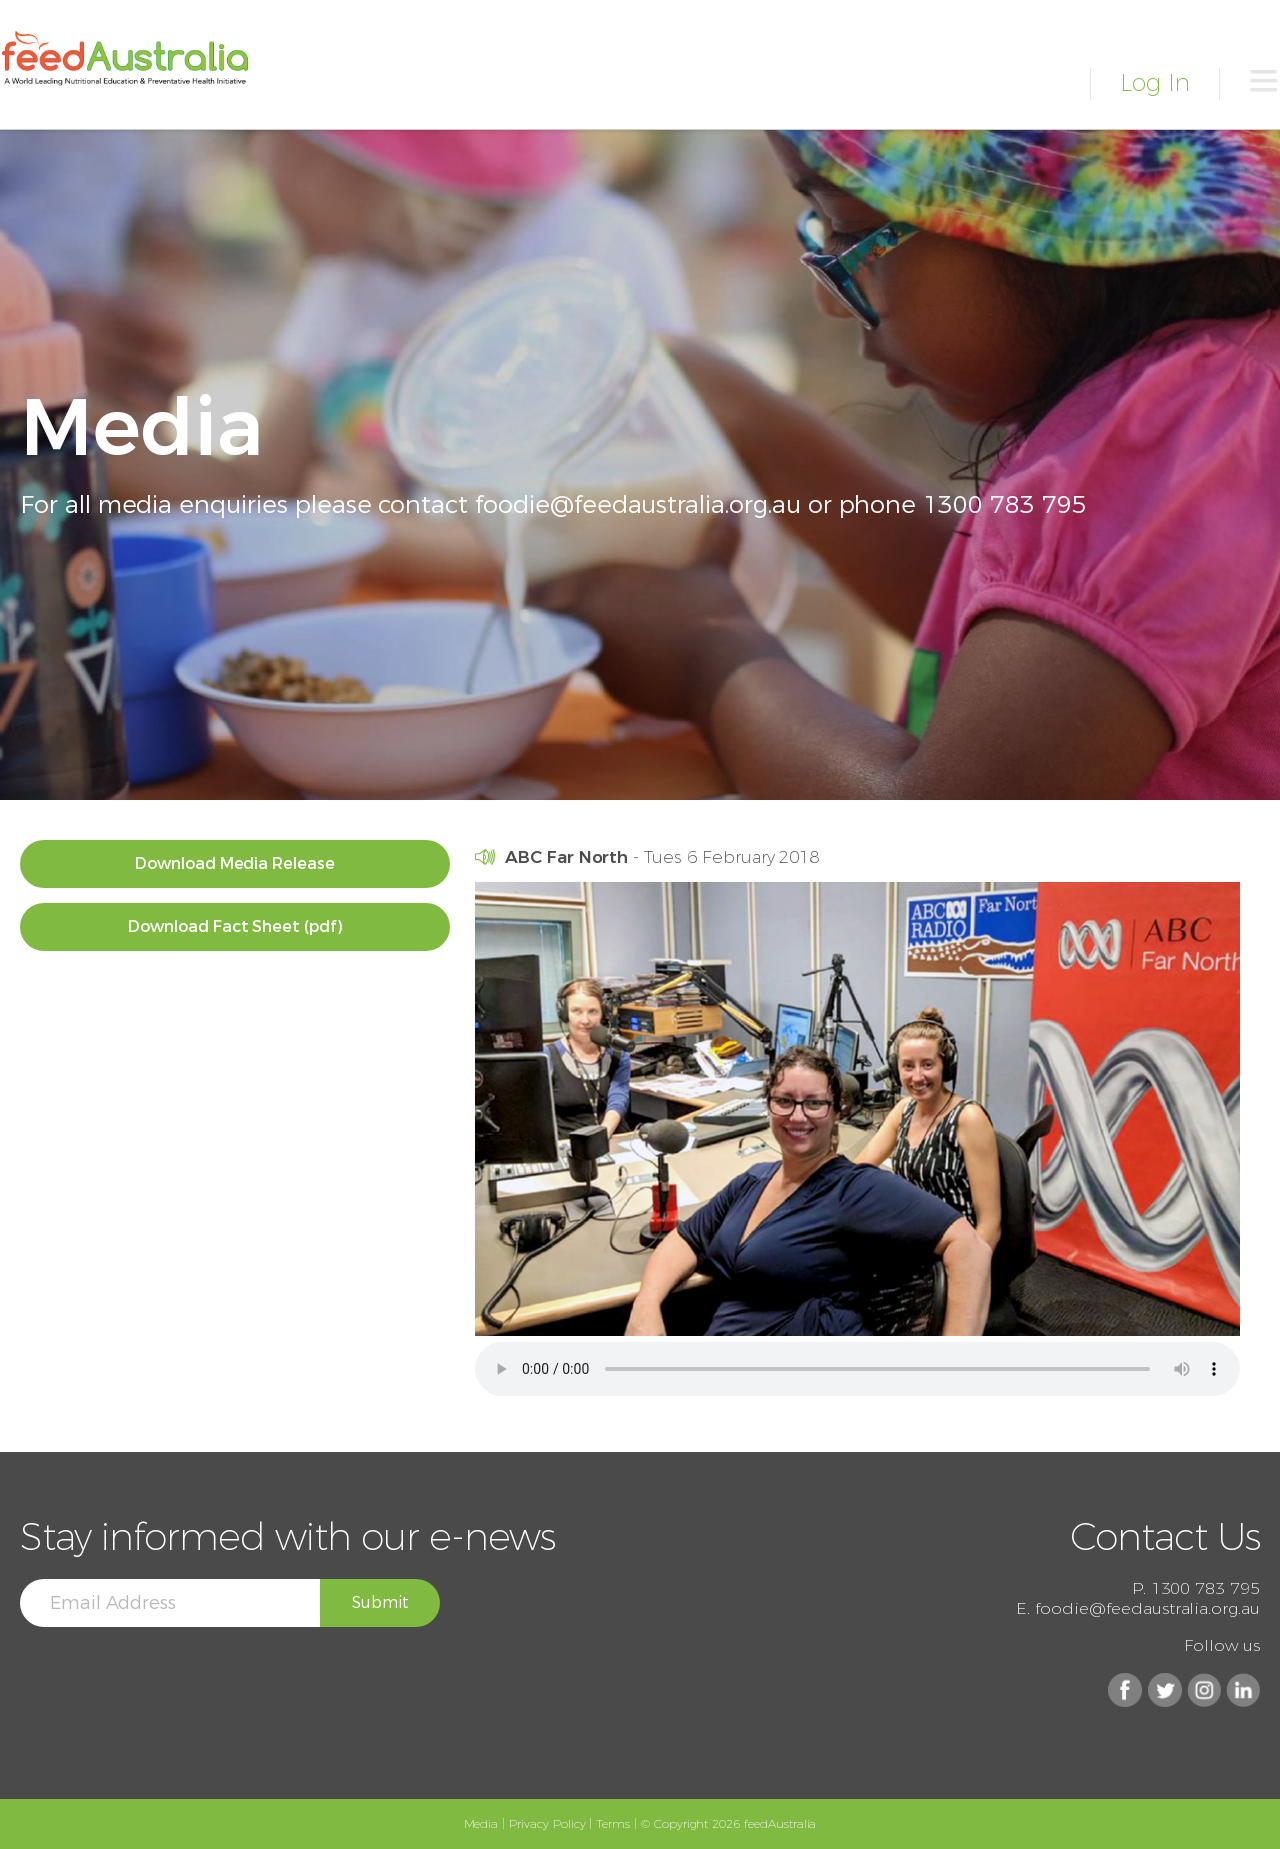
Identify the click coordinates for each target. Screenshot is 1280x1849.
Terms (613, 1823)
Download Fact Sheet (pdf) (235, 926)
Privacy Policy (547, 1823)
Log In (1155, 82)
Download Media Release (235, 863)
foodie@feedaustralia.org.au (638, 504)
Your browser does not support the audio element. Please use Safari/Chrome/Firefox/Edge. (857, 1369)
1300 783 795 (1004, 504)
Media (481, 1823)
